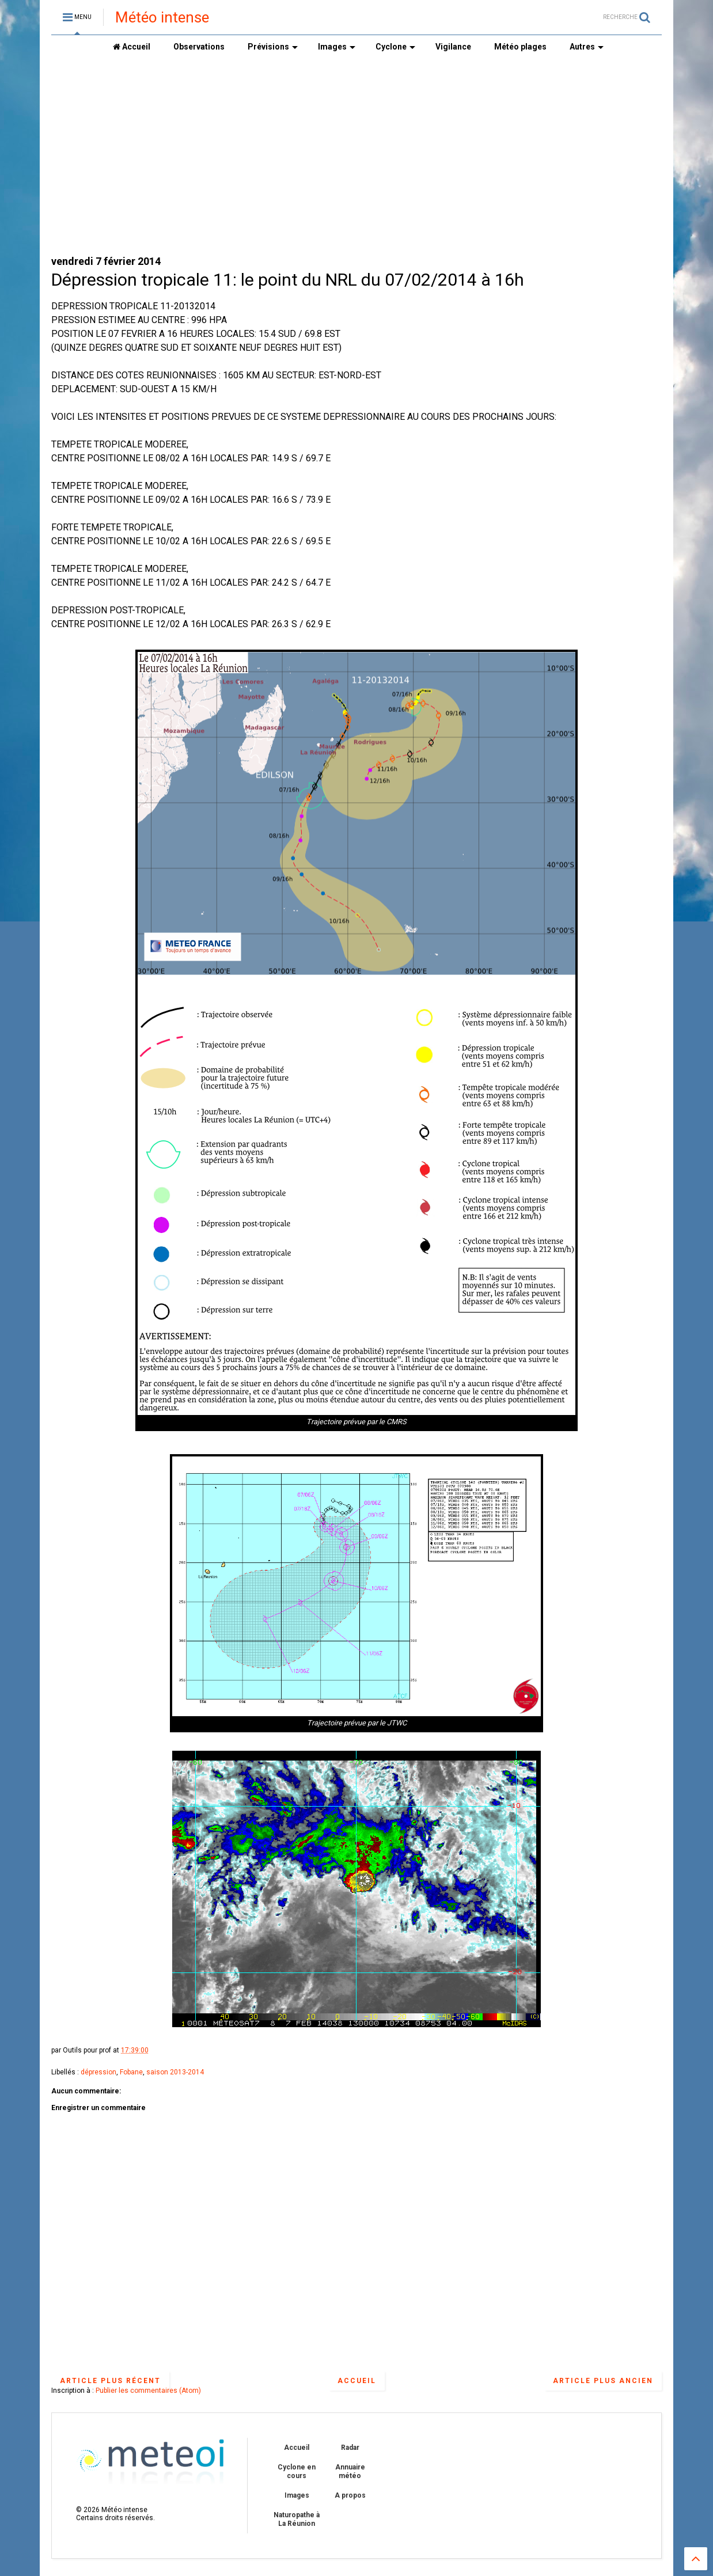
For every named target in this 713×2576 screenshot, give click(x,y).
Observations (199, 46)
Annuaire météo (350, 2471)
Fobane (131, 2072)
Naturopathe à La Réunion (297, 2519)
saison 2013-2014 (175, 2072)
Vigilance (453, 46)
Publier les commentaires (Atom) (148, 2391)
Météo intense (162, 17)
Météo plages (520, 46)
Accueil (131, 46)
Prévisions (273, 46)
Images (336, 46)
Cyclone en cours (297, 2471)
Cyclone (395, 46)
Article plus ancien (603, 2381)
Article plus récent (110, 2381)
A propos (350, 2495)
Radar (350, 2448)
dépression (98, 2072)
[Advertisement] (356, 156)
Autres (587, 46)
